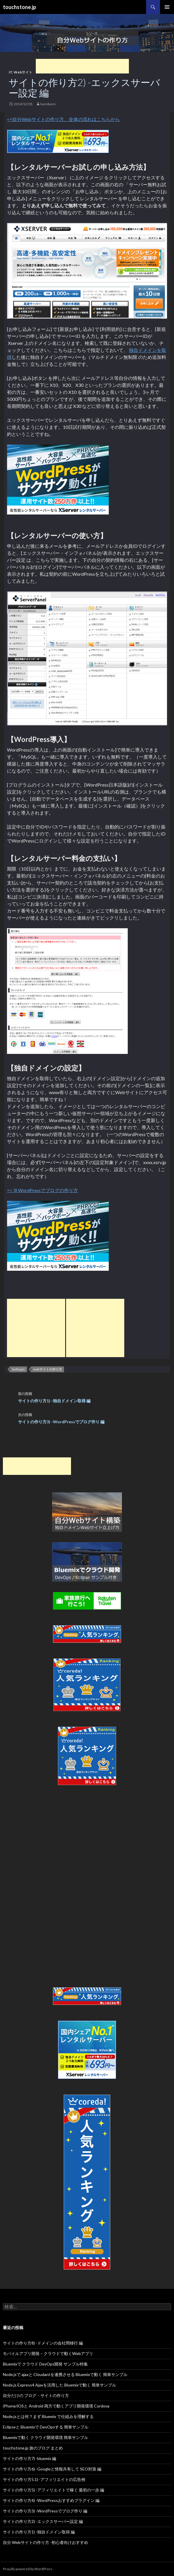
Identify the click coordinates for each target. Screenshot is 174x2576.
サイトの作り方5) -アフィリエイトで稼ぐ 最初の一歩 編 (53, 2489)
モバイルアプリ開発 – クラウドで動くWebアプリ (48, 2353)
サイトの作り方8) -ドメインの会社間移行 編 (43, 2342)
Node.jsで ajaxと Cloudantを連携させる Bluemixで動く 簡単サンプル (65, 2374)
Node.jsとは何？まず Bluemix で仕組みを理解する (48, 2416)
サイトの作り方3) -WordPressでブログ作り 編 (87, 1417)
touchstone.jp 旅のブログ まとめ (33, 2447)
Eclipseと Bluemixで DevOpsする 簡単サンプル (45, 2426)
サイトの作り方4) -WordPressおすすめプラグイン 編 (51, 2500)
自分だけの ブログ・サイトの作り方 (36, 2395)
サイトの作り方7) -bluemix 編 (29, 2458)
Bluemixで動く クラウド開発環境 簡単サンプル (45, 2437)
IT (10, 72)
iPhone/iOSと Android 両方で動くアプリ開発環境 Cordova (56, 2405)
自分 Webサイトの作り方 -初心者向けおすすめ (45, 2542)
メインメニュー (167, 7)
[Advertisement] (82, 66)
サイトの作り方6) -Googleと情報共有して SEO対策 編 (52, 2468)
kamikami (48, 104)
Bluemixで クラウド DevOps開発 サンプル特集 (45, 2363)
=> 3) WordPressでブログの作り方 (42, 1190)
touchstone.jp (19, 7)
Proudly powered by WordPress (27, 2569)
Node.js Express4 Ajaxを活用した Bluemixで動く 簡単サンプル (59, 2384)
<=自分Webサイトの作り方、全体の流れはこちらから (63, 119)
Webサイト (23, 72)
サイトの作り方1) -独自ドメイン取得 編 (87, 1396)
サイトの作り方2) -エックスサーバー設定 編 (43, 2521)
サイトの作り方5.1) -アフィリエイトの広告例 (44, 2479)
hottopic (18, 1369)
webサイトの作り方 (47, 1369)
